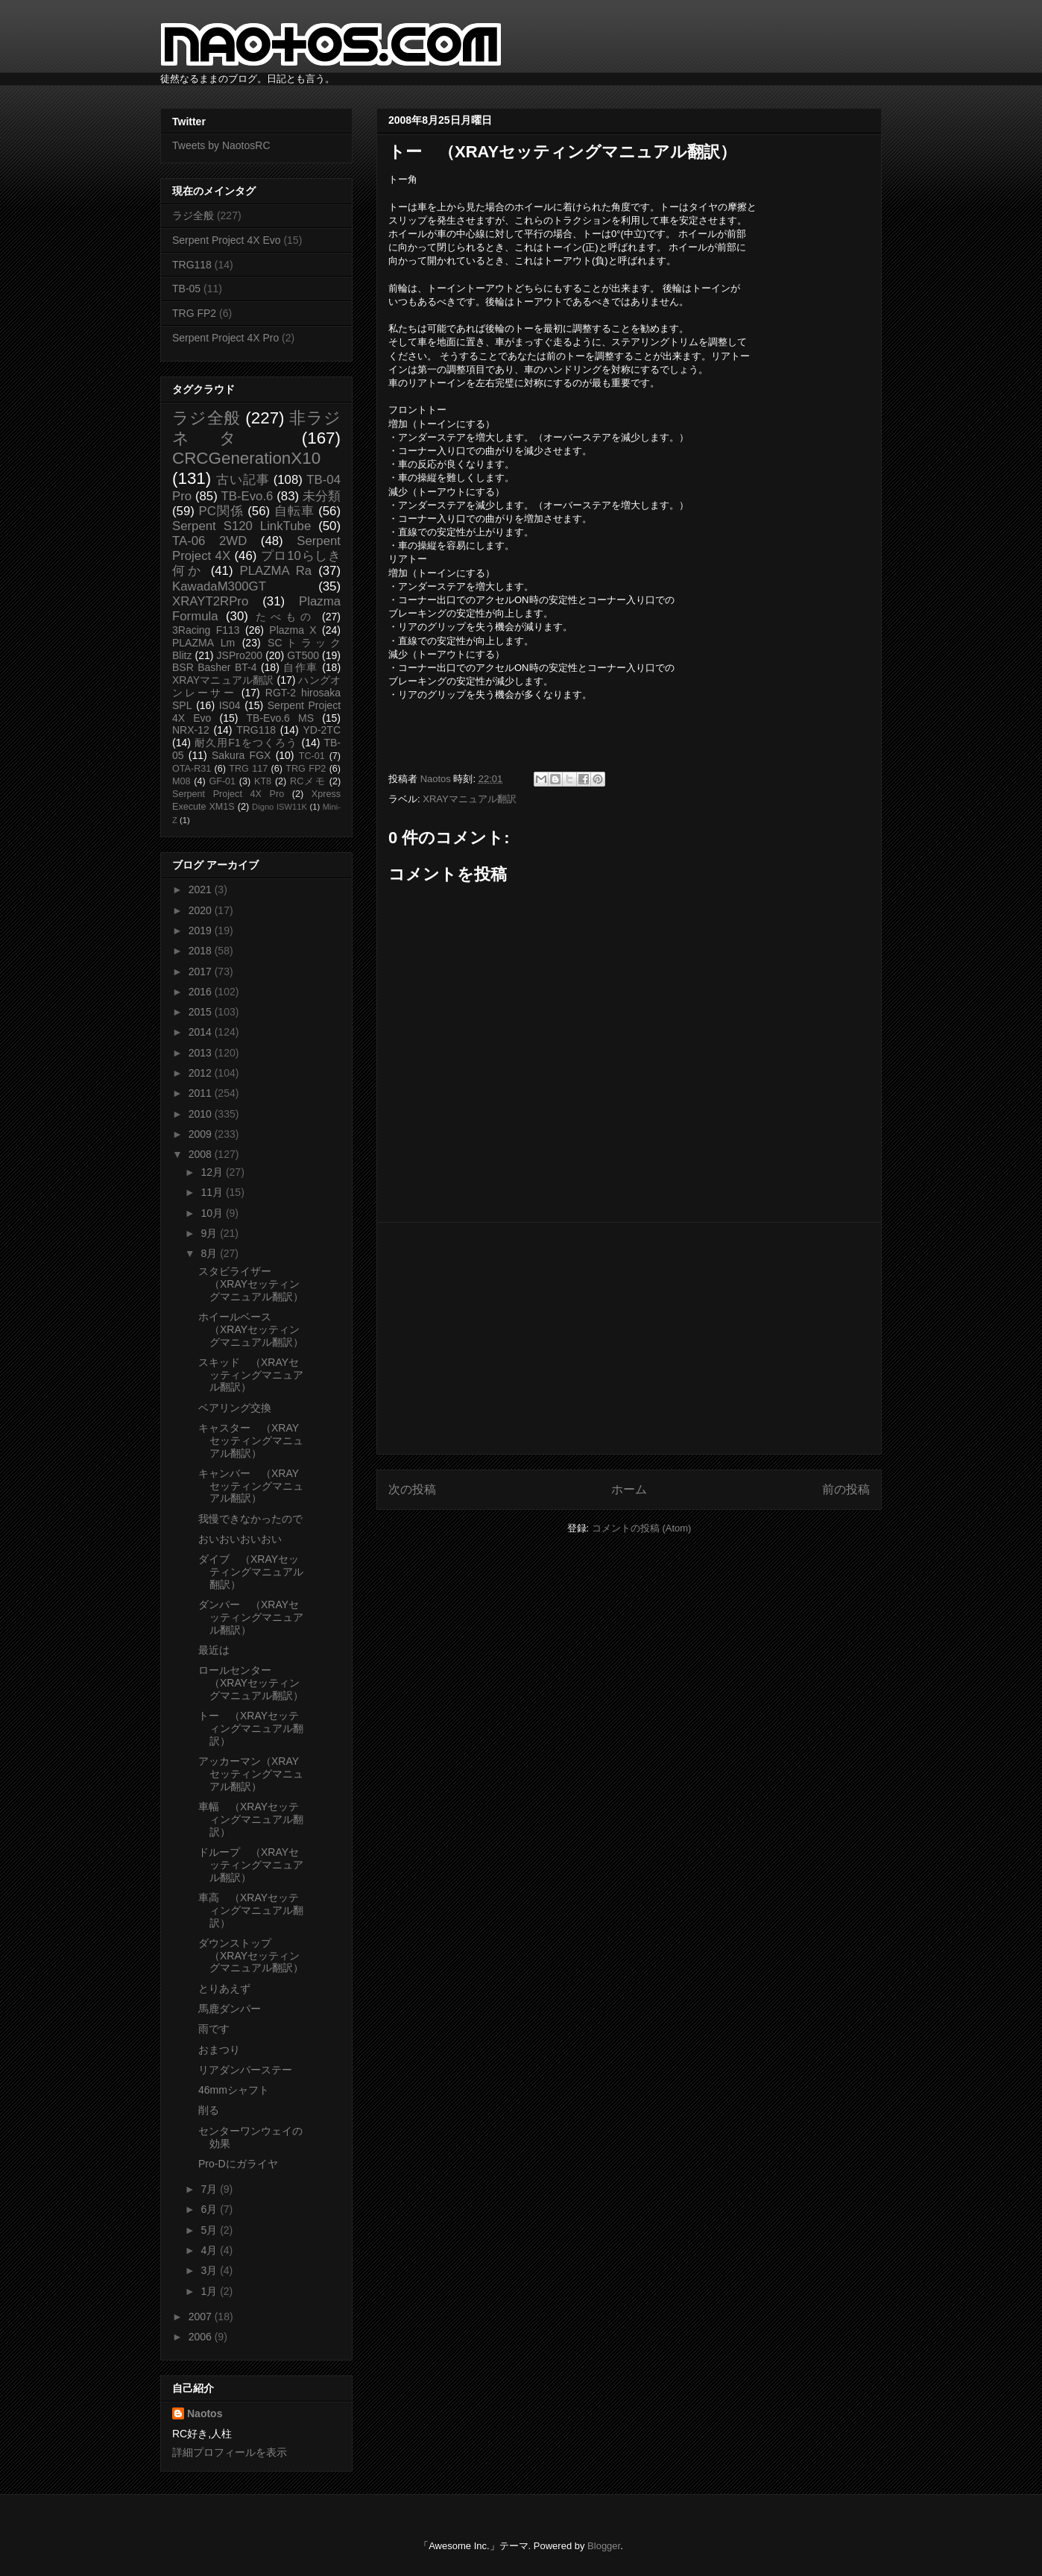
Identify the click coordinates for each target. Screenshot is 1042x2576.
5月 (210, 2230)
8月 (210, 1253)
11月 (212, 1192)
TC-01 (312, 756)
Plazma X (292, 630)
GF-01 (222, 781)
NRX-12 (190, 730)
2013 (202, 1053)
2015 (202, 1012)
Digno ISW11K (279, 806)
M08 (181, 781)
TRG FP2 (194, 313)
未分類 (322, 496)
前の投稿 (846, 1489)
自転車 (294, 511)
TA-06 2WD (209, 541)
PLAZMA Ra (276, 571)
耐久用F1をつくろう (246, 743)
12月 (212, 1172)
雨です (214, 2029)
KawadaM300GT (219, 586)
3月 (210, 2270)
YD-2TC (322, 730)
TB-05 (186, 289)
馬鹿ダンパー (229, 2009)
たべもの (285, 617)
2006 (202, 2337)
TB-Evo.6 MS (280, 718)
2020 (202, 910)
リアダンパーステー (245, 2070)
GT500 (303, 655)
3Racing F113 (206, 630)
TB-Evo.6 (247, 496)
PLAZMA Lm (203, 643)
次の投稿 (412, 1489)
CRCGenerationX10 (246, 458)
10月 (212, 1213)
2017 (202, 971)
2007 (202, 2317)
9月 (210, 1233)
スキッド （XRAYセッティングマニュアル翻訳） (250, 1375)
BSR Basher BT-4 (214, 667)
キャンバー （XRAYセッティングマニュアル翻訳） (250, 1486)
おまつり (219, 2050)
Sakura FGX (241, 755)
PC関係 (220, 511)
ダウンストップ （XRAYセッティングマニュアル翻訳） (250, 1955)
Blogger (603, 2545)
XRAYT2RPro (210, 601)
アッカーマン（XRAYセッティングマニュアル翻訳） (250, 1773)
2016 (202, 992)
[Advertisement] (629, 1338)
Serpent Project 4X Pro (225, 338)
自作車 (300, 667)
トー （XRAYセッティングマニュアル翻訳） (250, 1728)
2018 (202, 951)
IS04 (230, 705)
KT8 (262, 781)
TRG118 (192, 265)
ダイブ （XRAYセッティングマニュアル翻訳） (250, 1571)
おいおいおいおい (240, 1539)
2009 (202, 1134)
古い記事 (242, 480)
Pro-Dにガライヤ (238, 2164)
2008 (202, 1154)
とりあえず (224, 1988)
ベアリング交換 (234, 1408)
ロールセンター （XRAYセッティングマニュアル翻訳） (250, 1682)
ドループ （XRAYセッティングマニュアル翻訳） (250, 1864)
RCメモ (308, 781)
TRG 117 (248, 768)
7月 (210, 2189)
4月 (210, 2250)
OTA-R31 (191, 768)
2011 (202, 1093)
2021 (202, 889)
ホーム (629, 1489)
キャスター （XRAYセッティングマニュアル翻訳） (250, 1440)
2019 (202, 930)
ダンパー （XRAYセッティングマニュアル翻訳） (250, 1617)
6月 (210, 2209)
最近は (214, 1650)
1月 (210, 2291)
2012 (202, 1073)
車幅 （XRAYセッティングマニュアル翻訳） (250, 1819)
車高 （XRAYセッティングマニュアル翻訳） (250, 1910)
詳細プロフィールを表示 (229, 2452)
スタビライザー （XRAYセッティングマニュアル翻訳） (250, 1284)
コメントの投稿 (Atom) (642, 1528)
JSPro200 (239, 655)
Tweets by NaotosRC (221, 145)
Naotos (204, 2413)
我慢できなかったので (250, 1519)
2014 (202, 1032)
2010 (202, 1114)
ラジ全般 (193, 215)
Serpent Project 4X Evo (226, 240)
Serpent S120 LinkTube (241, 526)
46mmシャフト (233, 2090)
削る (208, 2110)
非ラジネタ (256, 428)
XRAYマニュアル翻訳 (469, 798)
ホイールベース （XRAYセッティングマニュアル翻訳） (250, 1329)
